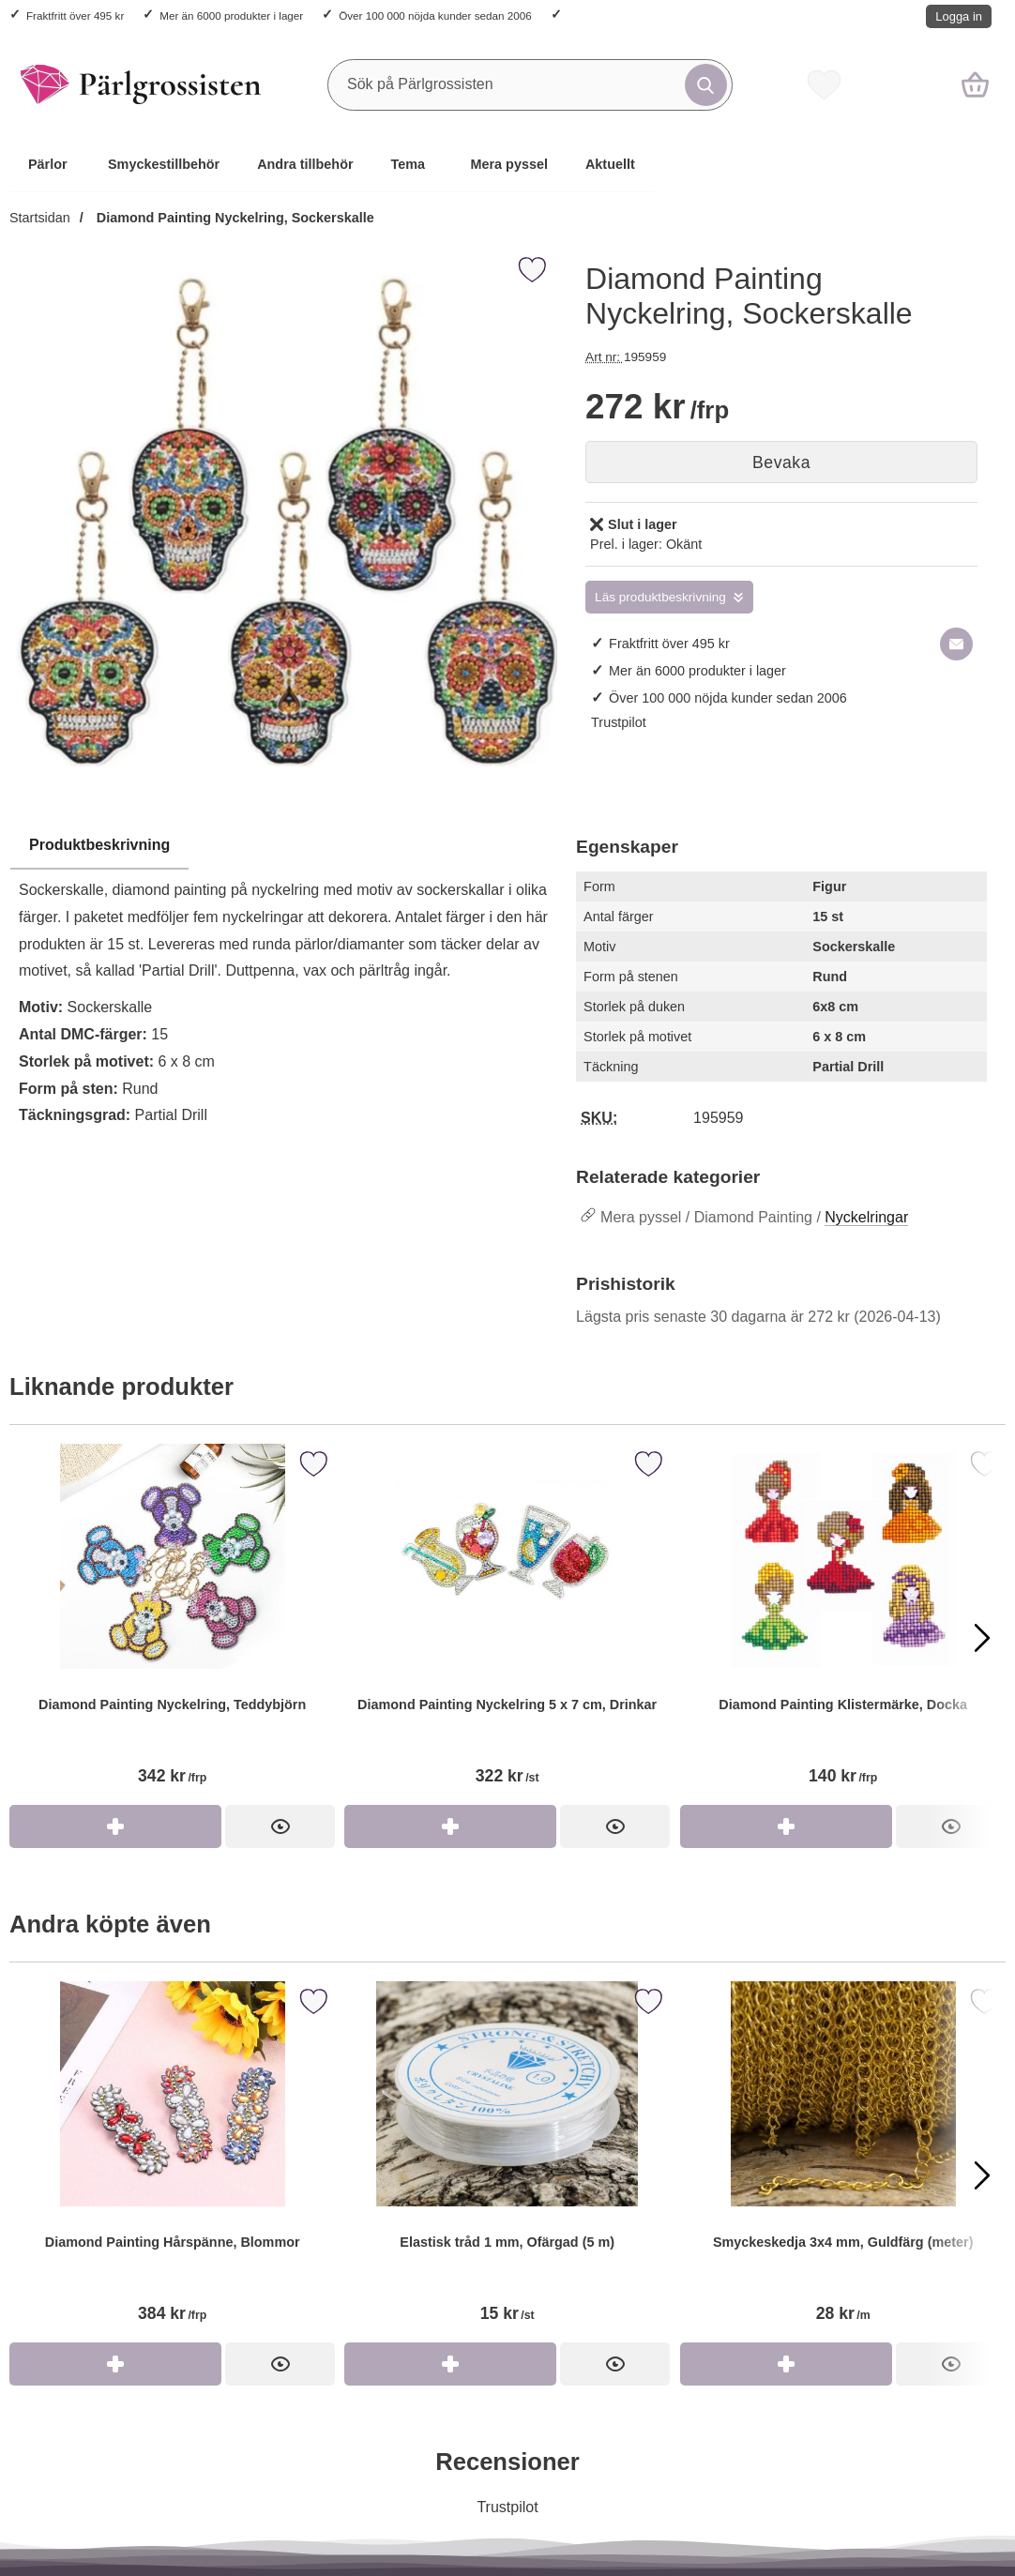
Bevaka (781, 462)
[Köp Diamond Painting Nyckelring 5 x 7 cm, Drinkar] (450, 1826)
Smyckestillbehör (164, 164)
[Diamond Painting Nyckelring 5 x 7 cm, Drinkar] (507, 1624)
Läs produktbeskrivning (660, 597)
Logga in (958, 16)
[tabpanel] (283, 985)
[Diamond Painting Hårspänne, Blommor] (172, 2161)
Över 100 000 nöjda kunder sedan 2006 (435, 15)
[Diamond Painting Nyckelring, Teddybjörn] (172, 1624)
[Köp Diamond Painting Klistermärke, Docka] (786, 1826)
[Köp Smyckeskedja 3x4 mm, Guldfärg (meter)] (786, 2364)
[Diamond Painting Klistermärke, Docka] (843, 1624)
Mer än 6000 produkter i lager (231, 15)
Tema (408, 164)
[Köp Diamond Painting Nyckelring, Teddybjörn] (115, 1826)
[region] (283, 846)
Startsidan (39, 217)
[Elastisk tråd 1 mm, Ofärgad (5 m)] (507, 2161)
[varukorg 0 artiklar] (975, 84)
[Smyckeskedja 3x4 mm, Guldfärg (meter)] (843, 2161)
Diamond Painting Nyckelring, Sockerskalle (233, 217)
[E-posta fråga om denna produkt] (956, 644)
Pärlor (48, 164)
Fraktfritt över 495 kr (75, 15)
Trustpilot (618, 722)
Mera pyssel (509, 164)
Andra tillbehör (305, 164)
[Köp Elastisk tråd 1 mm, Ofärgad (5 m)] (450, 2364)
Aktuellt (610, 164)
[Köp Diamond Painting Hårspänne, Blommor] (115, 2364)
